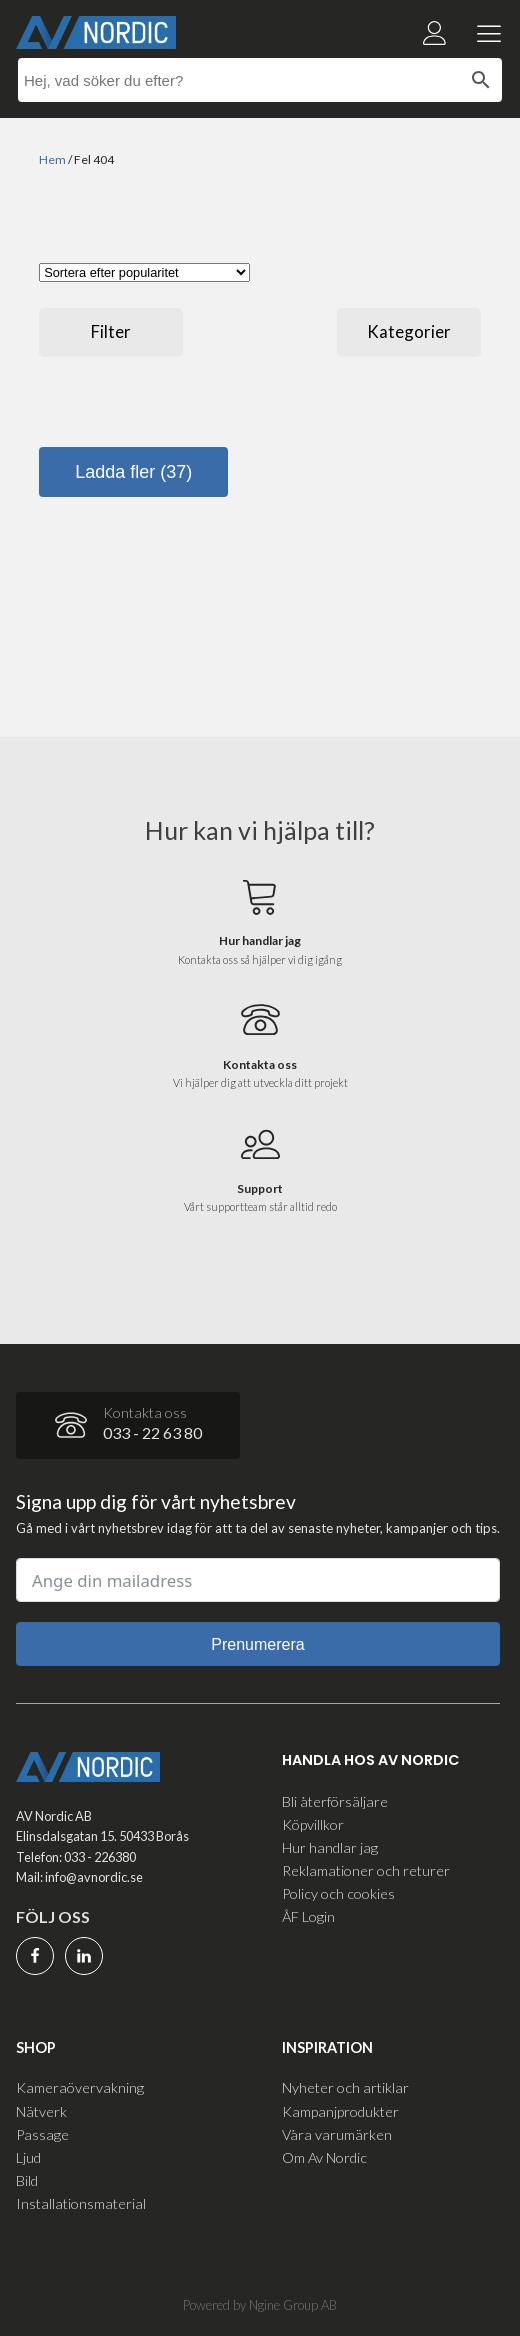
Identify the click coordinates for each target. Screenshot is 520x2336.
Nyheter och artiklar (345, 2087)
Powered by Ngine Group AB (260, 2305)
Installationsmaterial (81, 2203)
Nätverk (41, 2111)
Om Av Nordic (324, 2157)
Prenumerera (257, 1644)
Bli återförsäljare (335, 1801)
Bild (27, 2180)
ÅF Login (308, 1916)
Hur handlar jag (330, 1847)
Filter (111, 331)
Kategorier (409, 331)
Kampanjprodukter (340, 2111)
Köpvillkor (313, 1824)
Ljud (28, 2157)
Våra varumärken (337, 2134)
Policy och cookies (338, 1893)
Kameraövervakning (80, 2087)
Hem (52, 159)
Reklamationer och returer (366, 1870)
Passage (42, 2134)
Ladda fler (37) (133, 472)
